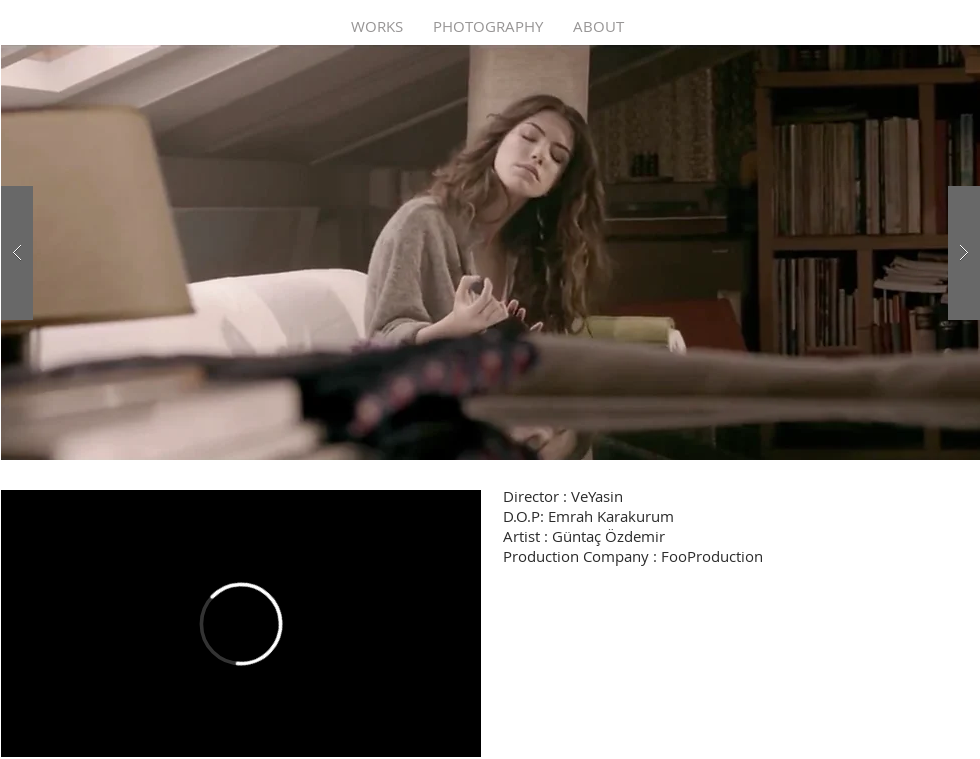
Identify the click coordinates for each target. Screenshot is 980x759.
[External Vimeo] (241, 623)
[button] (490, 252)
